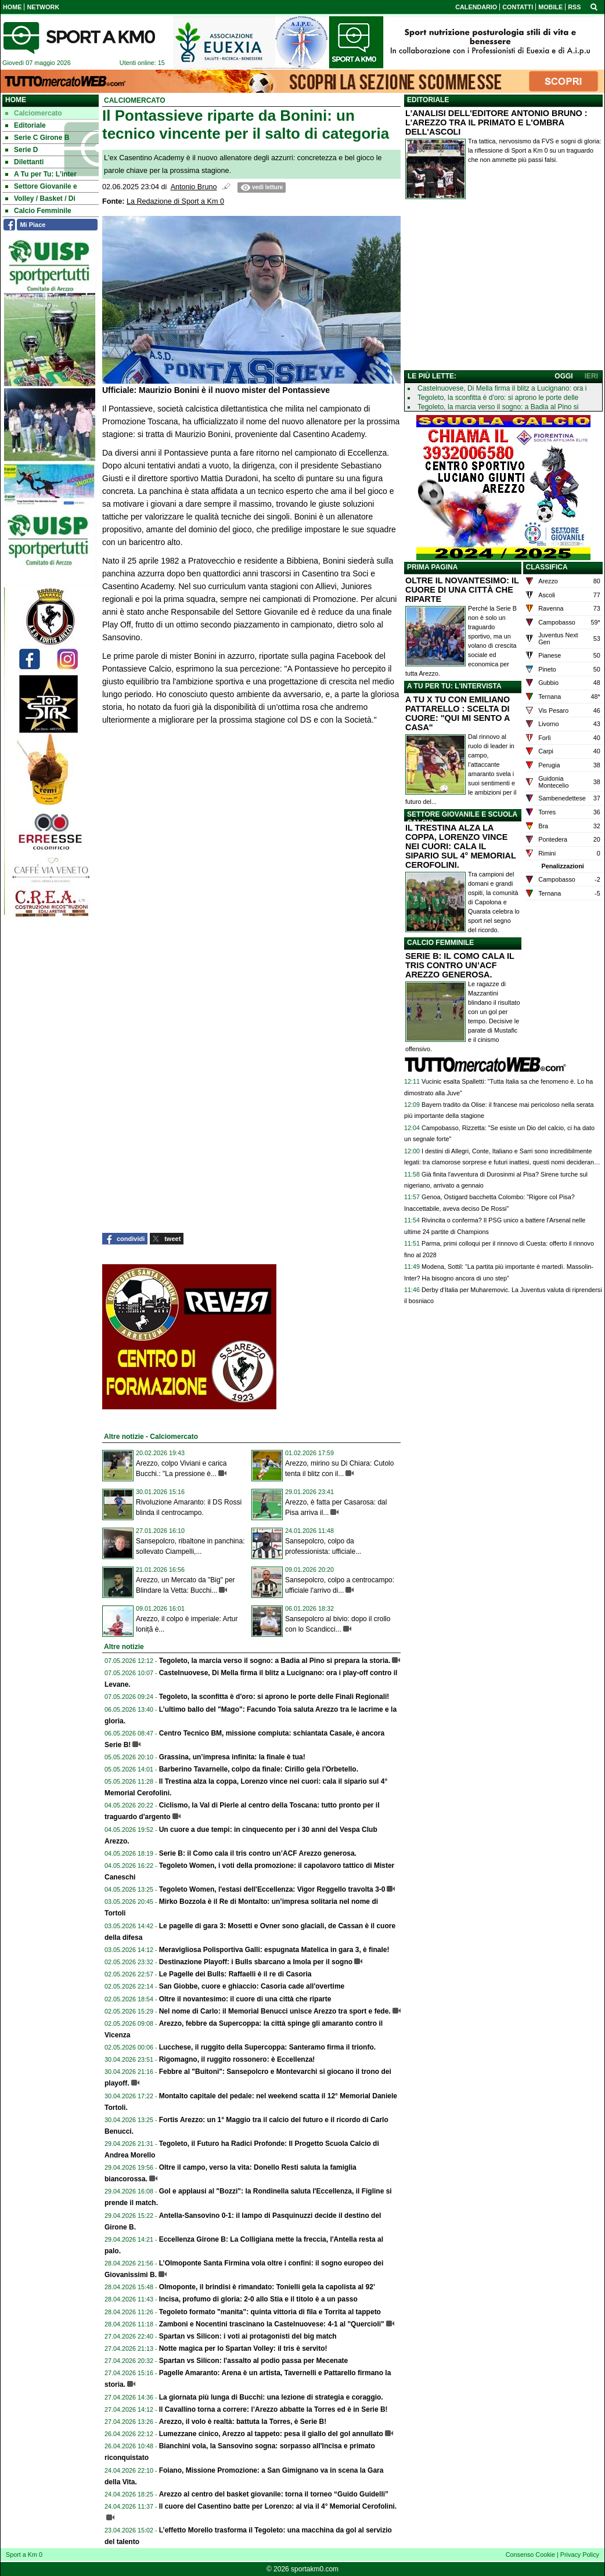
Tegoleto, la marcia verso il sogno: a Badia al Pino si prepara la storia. (275, 1661)
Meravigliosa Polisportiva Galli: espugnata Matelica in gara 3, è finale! (274, 1950)
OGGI (563, 376)
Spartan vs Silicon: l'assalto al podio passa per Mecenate (253, 2361)
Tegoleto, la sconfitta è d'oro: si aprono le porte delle (497, 398)
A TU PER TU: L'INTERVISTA (454, 686)
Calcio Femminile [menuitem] (38, 211)
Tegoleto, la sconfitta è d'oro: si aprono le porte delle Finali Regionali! (274, 1697)
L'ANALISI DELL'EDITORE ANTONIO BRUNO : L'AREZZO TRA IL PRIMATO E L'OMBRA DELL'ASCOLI (496, 122)
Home (15, 100)
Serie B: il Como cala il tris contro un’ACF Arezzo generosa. (257, 1853)
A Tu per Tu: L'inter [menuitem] (41, 174)
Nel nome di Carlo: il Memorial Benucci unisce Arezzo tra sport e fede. (275, 2011)
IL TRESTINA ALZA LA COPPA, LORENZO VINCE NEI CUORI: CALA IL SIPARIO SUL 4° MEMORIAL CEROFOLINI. (460, 846)
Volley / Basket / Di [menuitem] (40, 198)
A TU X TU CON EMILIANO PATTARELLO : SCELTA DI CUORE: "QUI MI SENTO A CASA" (457, 713)
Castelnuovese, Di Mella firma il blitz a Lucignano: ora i (501, 388)
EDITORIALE (428, 100)
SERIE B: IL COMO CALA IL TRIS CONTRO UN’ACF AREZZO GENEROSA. (459, 965)
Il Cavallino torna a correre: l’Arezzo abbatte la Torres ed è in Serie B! (273, 2409)
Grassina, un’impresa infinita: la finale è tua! (232, 1757)
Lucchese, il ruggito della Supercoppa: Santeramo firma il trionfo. (267, 2047)
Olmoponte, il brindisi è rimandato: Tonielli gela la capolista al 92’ (267, 2287)
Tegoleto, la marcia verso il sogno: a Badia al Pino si (497, 407)
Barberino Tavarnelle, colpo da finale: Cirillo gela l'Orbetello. (258, 1769)
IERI (591, 376)
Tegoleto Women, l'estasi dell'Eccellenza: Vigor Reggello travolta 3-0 (272, 1889)
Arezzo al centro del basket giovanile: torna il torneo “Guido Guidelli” (273, 2494)
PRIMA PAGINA (432, 567)
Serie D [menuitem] (21, 150)
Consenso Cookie (530, 2554)
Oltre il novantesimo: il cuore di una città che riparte (245, 1999)
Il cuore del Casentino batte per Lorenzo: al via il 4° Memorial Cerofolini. (278, 2506)
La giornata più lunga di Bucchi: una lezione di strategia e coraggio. (271, 2397)
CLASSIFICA (547, 567)
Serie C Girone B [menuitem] (37, 138)
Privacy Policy (579, 2554)
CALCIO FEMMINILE (440, 943)
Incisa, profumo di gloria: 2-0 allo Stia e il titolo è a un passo (258, 2299)
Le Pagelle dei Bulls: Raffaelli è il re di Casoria (235, 1974)
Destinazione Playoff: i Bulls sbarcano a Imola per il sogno (255, 1962)
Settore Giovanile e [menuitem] (41, 186)
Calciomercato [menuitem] (33, 113)
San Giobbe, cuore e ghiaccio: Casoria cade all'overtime (252, 1986)
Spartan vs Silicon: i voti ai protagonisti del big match (248, 2336)
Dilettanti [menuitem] (24, 162)
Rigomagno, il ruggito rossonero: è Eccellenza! (237, 2059)
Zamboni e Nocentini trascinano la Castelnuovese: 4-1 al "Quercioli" (271, 2324)
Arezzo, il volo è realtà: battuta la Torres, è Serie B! (243, 2422)
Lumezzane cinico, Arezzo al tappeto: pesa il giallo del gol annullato (271, 2434)
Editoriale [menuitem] (25, 125)
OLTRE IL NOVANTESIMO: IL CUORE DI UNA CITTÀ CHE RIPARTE (462, 590)
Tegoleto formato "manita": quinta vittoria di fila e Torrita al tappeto (270, 2312)
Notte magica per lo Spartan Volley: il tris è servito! (243, 2348)
